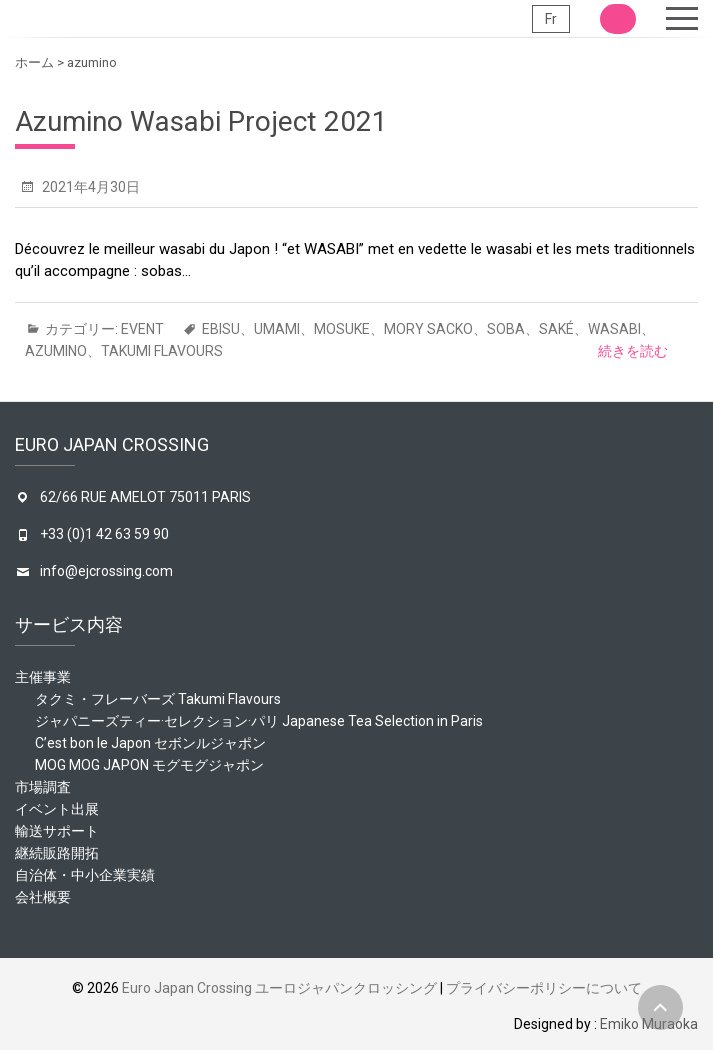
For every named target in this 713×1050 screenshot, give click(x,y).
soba (506, 329)
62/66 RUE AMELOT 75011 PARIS (145, 497)
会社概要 (43, 897)
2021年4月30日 (89, 187)
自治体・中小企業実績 (85, 875)
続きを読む (633, 351)
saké (556, 329)
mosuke (342, 329)
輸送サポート (57, 831)
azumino (56, 351)
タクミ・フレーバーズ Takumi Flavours (158, 699)
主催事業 (43, 677)
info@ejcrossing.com (106, 571)
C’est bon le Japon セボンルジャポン (150, 743)
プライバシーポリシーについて (544, 988)
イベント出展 (57, 809)
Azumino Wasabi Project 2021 (201, 121)
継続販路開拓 (57, 853)
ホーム (34, 62)
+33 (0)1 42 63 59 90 (104, 534)
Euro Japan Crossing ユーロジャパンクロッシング (279, 988)
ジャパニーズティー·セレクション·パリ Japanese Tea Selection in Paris (259, 721)
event (142, 329)
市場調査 (43, 787)
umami (277, 329)
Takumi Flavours (162, 351)
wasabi (614, 329)
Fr (551, 19)
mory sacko (428, 329)
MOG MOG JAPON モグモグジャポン (149, 765)
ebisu (221, 329)
